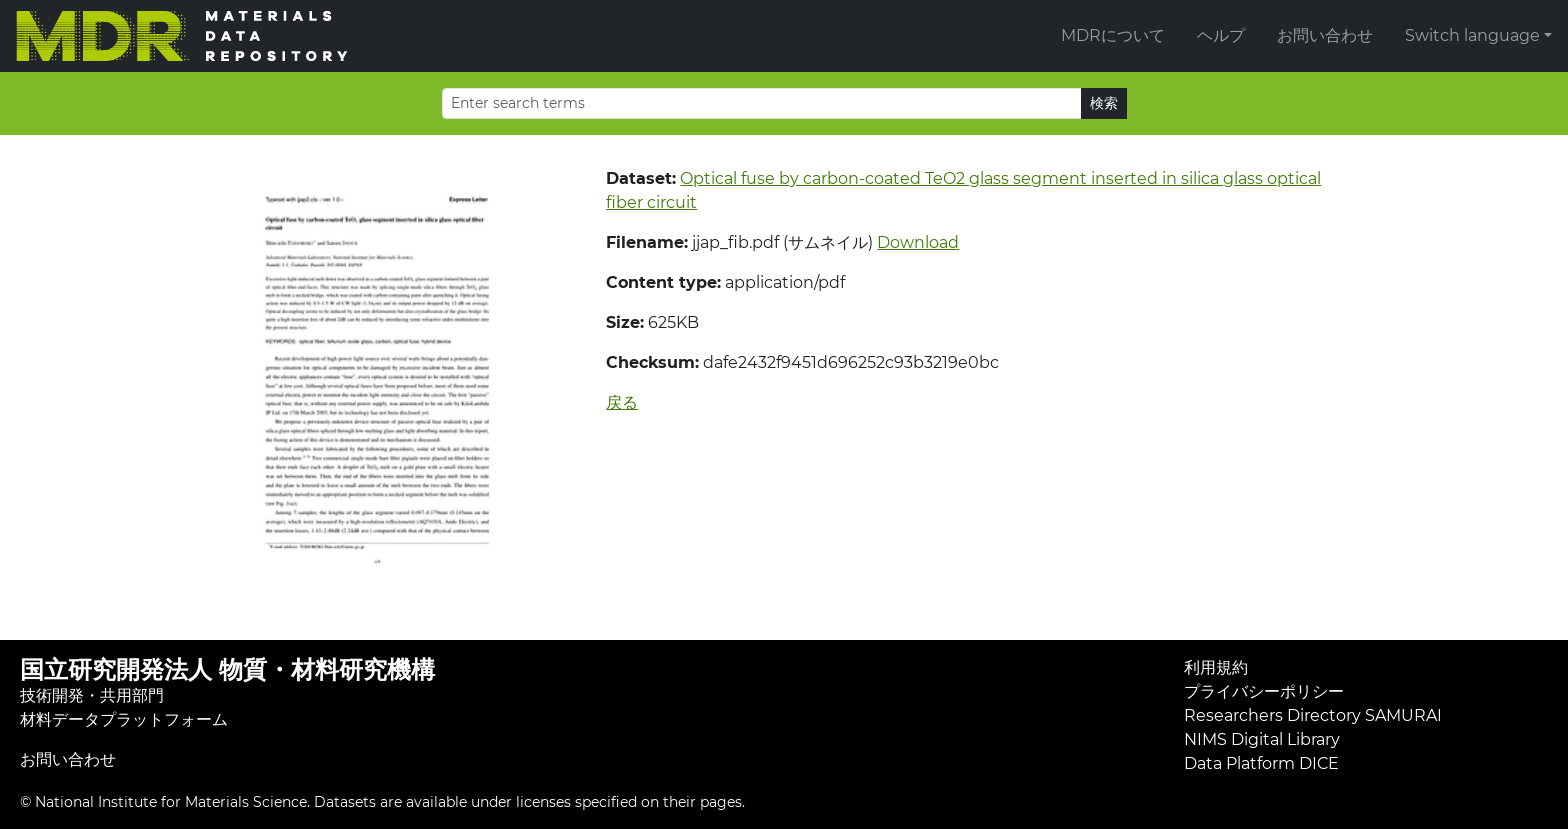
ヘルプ (1221, 35)
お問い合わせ (1325, 35)
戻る (622, 402)
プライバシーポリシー (1264, 691)
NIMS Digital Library (1262, 739)
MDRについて (1113, 35)
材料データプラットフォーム (124, 719)
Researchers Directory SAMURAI (1313, 715)
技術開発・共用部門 (92, 695)
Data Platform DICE (1261, 763)
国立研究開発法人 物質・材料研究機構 (227, 669)
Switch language (1472, 35)
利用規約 (1216, 667)
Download (918, 242)
